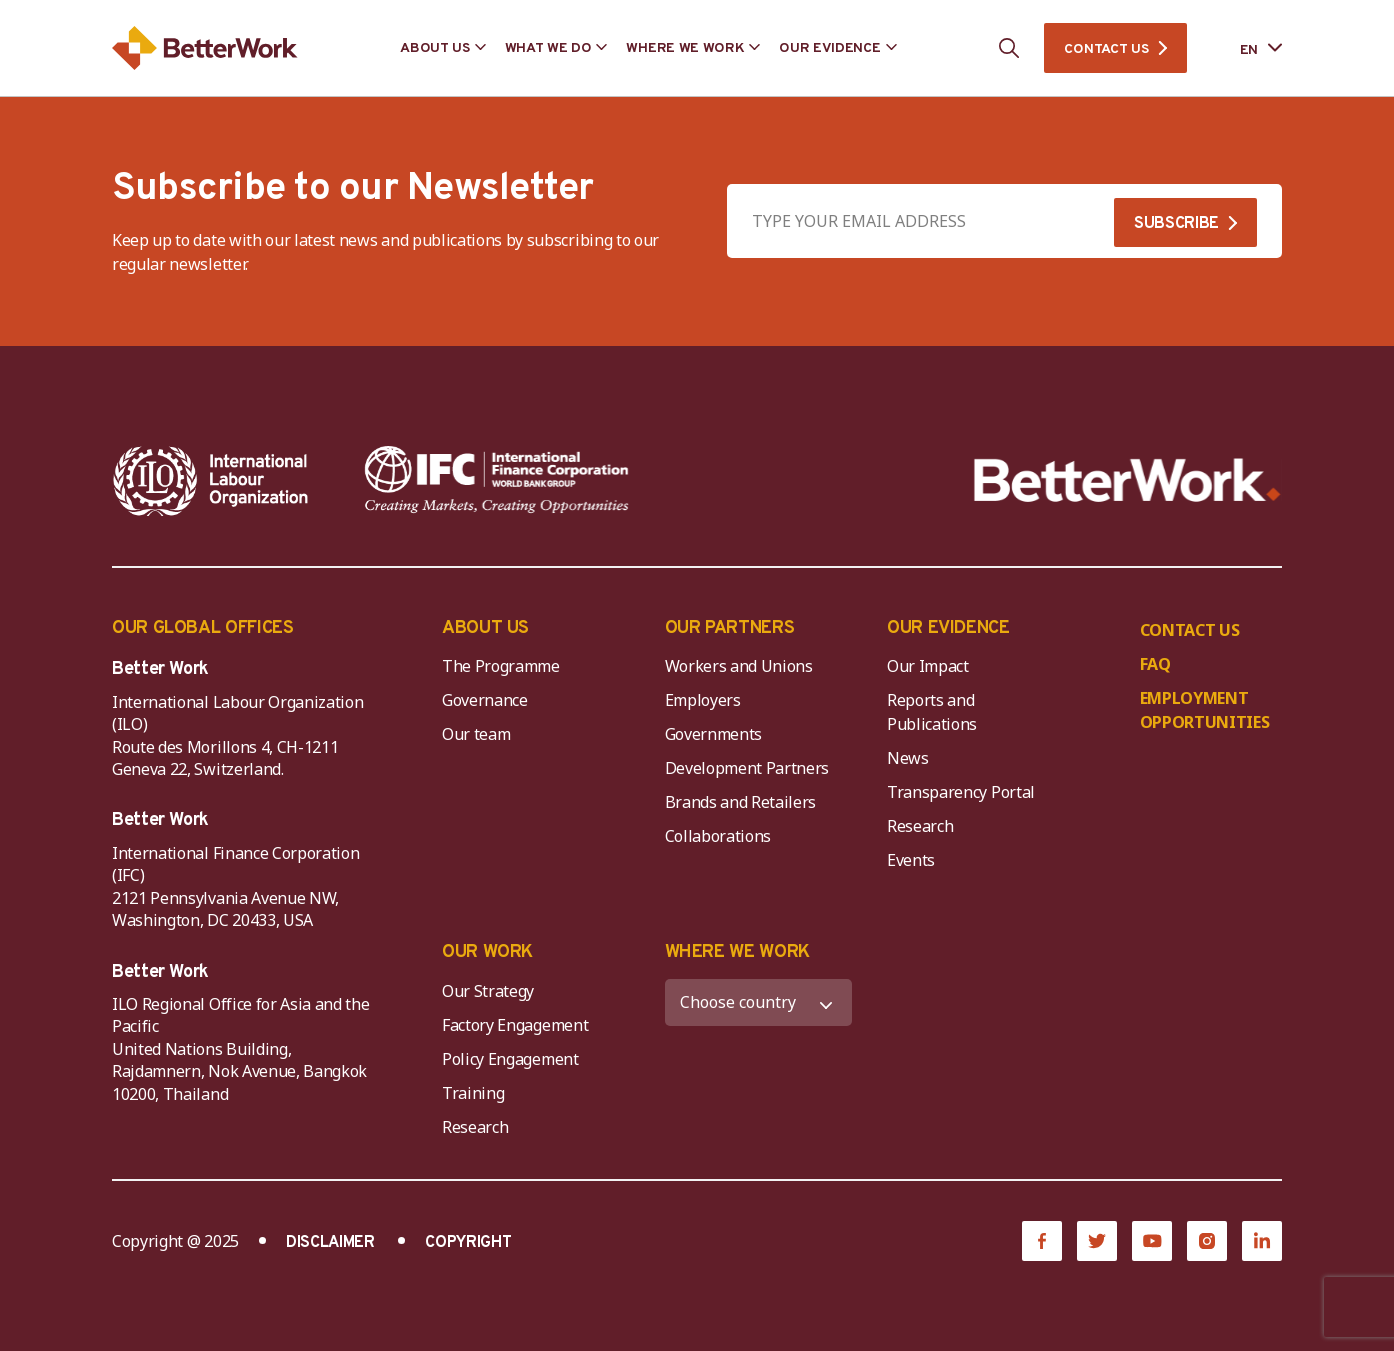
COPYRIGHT (468, 1243)
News (908, 758)
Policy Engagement (514, 1059)
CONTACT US (1106, 49)
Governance (485, 700)
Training (473, 1093)
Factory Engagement (515, 1025)
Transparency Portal (961, 792)
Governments (713, 734)
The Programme (501, 666)
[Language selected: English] (1247, 48)
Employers (703, 700)
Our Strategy (488, 991)
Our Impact (928, 666)
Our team (476, 734)
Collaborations (718, 836)
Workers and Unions (739, 666)
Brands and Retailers (741, 802)
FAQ (1155, 664)
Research (920, 826)
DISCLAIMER (330, 1243)
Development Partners (747, 768)
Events (911, 860)
